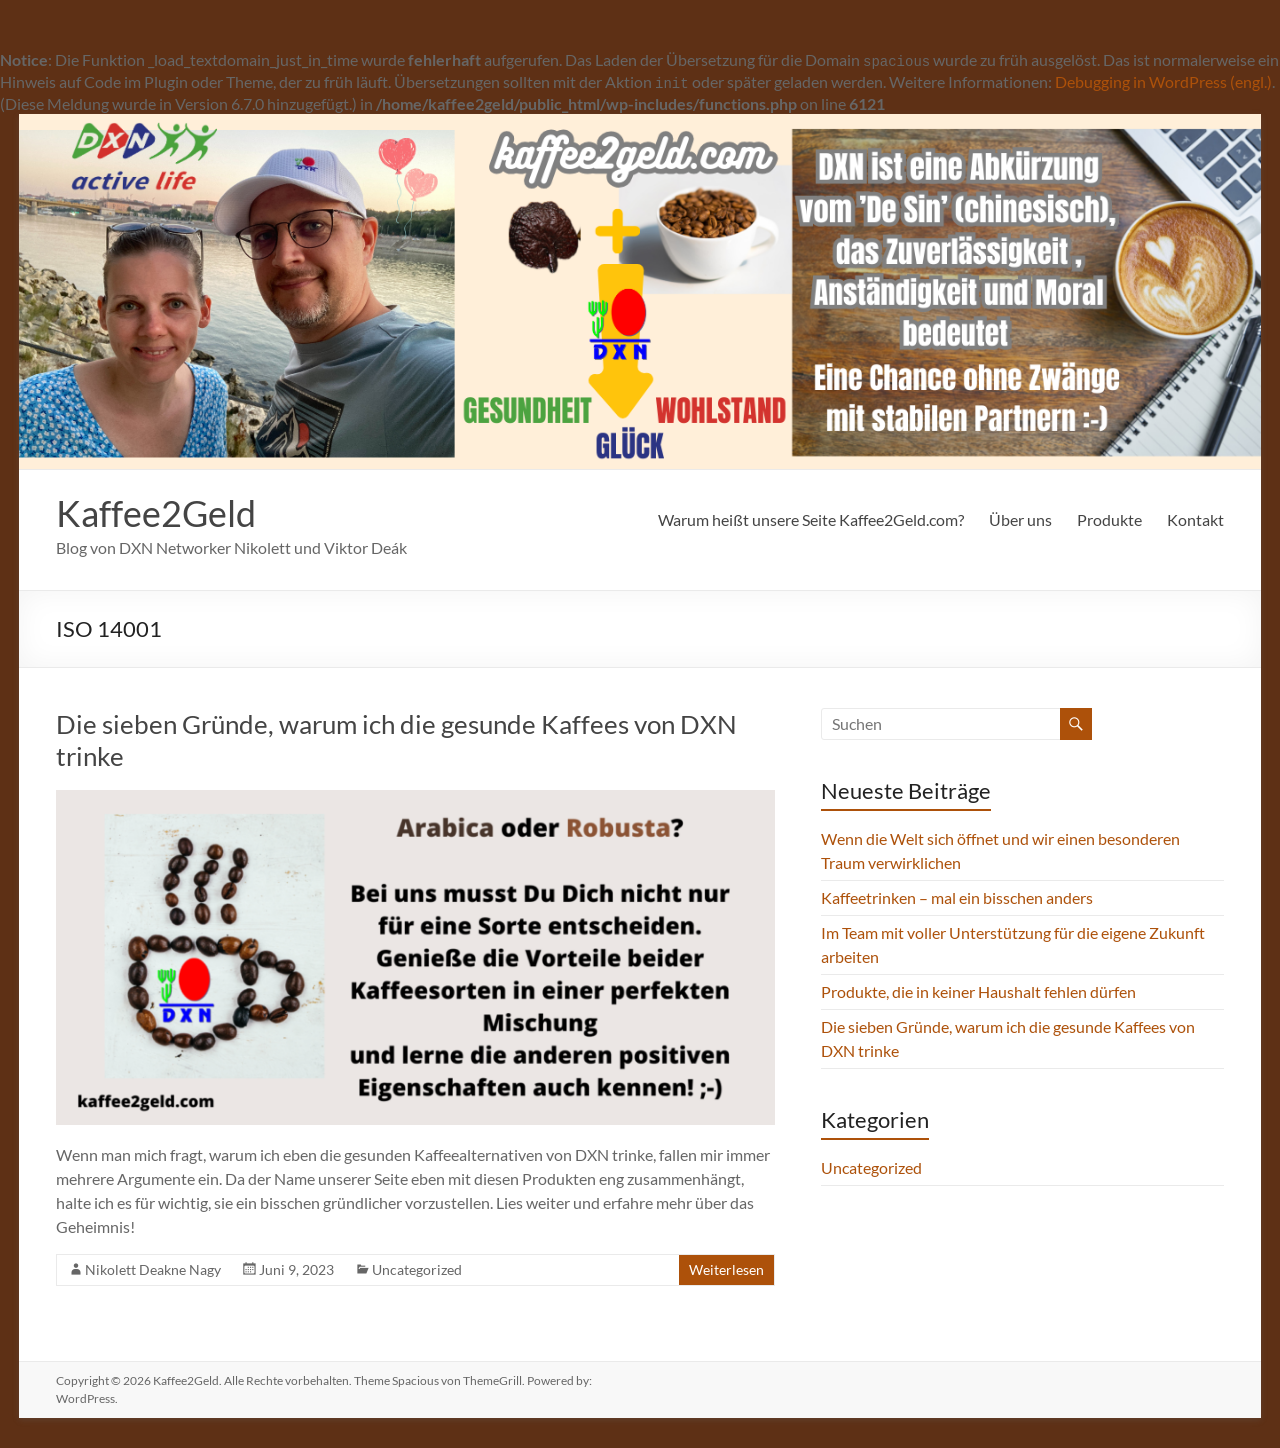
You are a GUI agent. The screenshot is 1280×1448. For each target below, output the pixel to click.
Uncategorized (417, 1269)
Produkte (1109, 519)
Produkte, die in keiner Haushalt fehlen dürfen (978, 991)
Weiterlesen (726, 1269)
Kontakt (1195, 519)
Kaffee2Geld (156, 513)
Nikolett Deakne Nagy (153, 1269)
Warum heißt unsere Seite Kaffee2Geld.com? (811, 519)
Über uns (1020, 519)
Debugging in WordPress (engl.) (1163, 81)
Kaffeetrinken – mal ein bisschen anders (957, 897)
